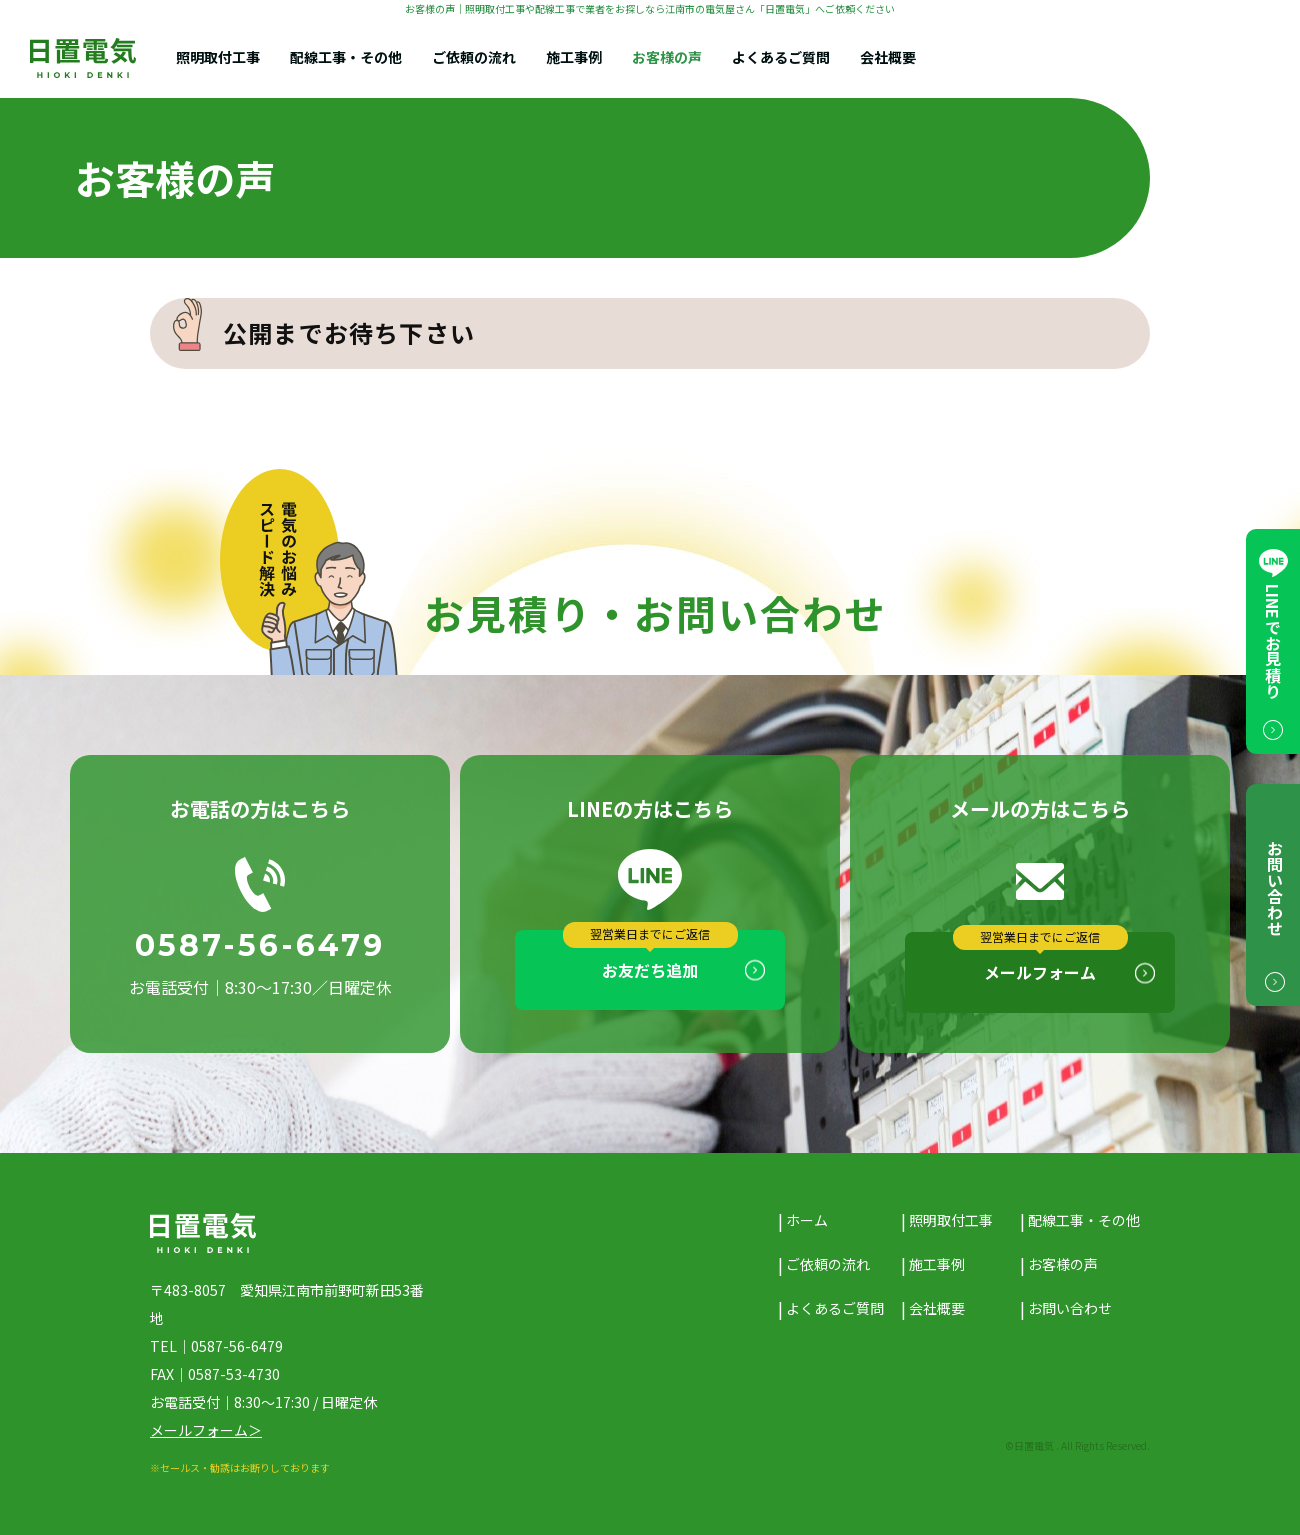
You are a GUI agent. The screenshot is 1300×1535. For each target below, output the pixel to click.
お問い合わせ (1070, 1308)
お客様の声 (667, 57)
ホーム (807, 1220)
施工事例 (574, 57)
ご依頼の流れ (474, 57)
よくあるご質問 (781, 57)
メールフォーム (1040, 972)
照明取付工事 (218, 57)
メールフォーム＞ (206, 1430)
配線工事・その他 (346, 57)
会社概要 (888, 57)
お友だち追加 (650, 970)
